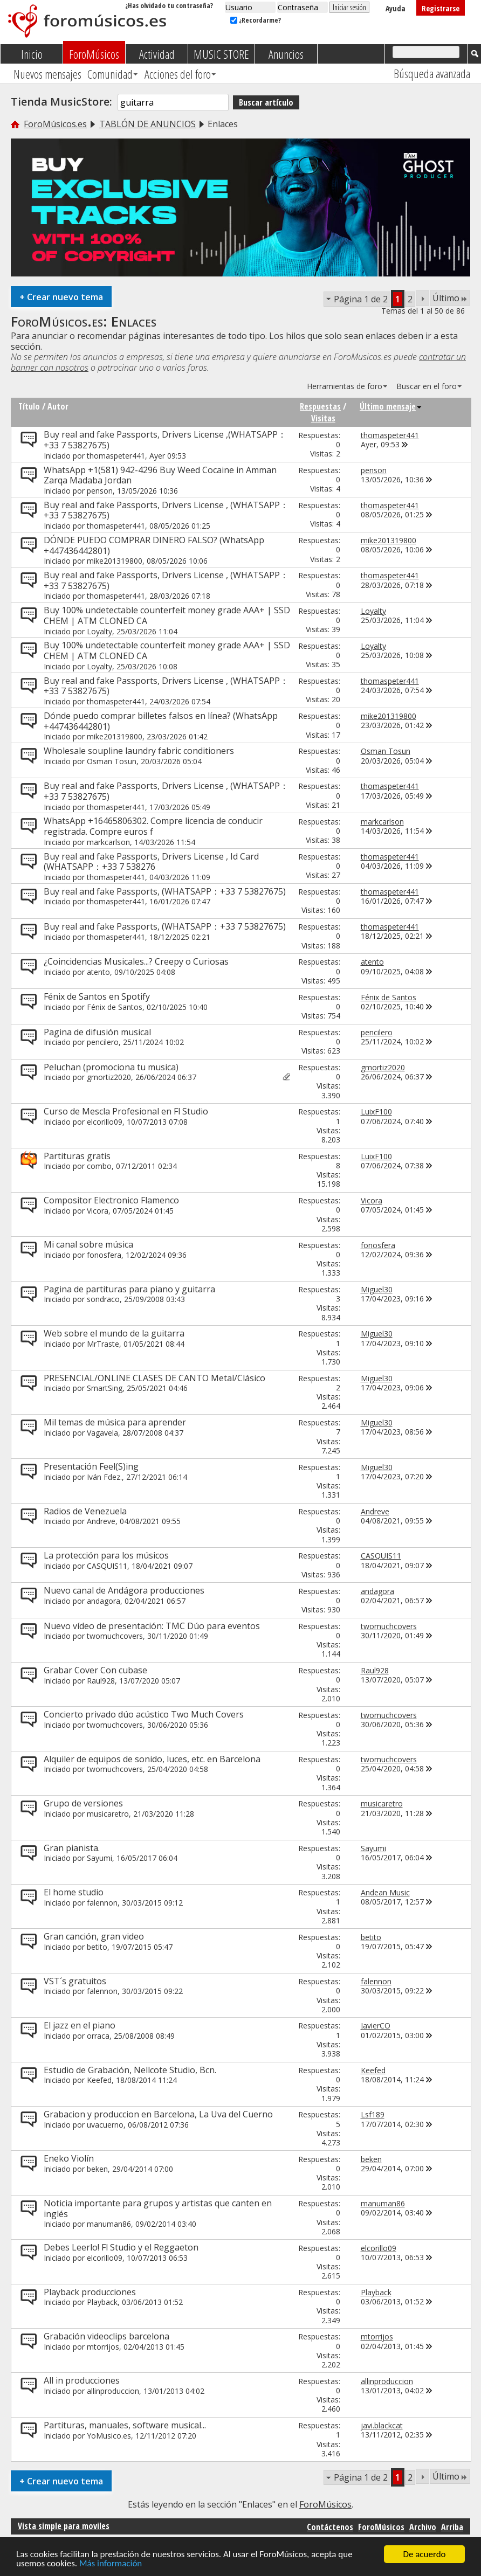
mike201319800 (114, 561)
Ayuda (396, 8)
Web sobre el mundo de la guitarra (114, 1333)
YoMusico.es (109, 2435)
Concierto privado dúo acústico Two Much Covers (144, 1714)
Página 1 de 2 (361, 299)
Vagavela (102, 1433)
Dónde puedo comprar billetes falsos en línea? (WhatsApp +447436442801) (161, 721)
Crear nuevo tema (61, 296)
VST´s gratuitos (75, 1981)
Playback (102, 2302)
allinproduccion (113, 2391)
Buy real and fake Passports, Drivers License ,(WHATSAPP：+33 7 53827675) (165, 439)
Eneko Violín (69, 2158)
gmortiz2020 (109, 1077)
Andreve (101, 1521)
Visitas (323, 418)
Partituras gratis (77, 1156)
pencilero (103, 1042)
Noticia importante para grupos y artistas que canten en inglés (158, 2208)
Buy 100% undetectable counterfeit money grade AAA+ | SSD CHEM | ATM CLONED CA (167, 615)
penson (100, 491)
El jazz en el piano (79, 2025)
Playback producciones (90, 2292)
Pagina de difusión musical (97, 1032)
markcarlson (108, 842)
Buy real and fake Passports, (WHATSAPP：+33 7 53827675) (165, 891)
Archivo (422, 2527)
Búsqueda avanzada (432, 73)
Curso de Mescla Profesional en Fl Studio (126, 1111)
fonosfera (104, 1255)
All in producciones (82, 2380)
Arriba (452, 2527)
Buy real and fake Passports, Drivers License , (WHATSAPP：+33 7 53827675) (166, 510)
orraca (98, 2036)
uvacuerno (105, 2125)
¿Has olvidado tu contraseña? (169, 5)
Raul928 (101, 1680)
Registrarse (440, 8)
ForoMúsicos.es (55, 124)
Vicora (97, 1211)
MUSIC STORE (221, 54)
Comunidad (110, 74)
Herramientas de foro (344, 386)
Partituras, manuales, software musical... (125, 2425)
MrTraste (103, 1344)
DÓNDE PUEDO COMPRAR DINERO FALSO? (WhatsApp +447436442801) (154, 545)
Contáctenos (330, 2527)
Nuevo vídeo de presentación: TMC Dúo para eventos (152, 1626)
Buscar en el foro (426, 386)
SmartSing (104, 1388)
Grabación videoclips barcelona (106, 2336)
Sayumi (99, 1858)
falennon (102, 1903)
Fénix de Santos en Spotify (97, 996)
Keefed (99, 2080)
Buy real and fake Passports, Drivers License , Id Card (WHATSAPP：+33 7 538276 (151, 861)
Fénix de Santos (114, 1007)
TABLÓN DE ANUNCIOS (147, 124)
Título (29, 406)
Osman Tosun (111, 761)
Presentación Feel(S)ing (91, 1466)
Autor (57, 406)
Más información (110, 2564)
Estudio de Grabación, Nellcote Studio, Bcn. (130, 2070)
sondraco (103, 1299)
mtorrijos (103, 2347)
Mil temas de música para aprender (115, 1422)
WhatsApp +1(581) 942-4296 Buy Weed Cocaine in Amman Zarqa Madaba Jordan (160, 475)
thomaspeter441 (116, 456)
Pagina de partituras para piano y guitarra (129, 1289)
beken (97, 2169)
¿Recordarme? (255, 20)
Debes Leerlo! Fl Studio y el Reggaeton (121, 2247)
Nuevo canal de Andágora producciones (124, 1590)
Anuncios (286, 54)
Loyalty (99, 631)
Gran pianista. (72, 1848)
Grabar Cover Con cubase (95, 1670)
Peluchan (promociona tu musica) (111, 1067)
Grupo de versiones (83, 1803)
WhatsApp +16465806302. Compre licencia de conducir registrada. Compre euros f (153, 826)
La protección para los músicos (106, 1555)
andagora (103, 1601)
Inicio (32, 54)
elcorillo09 (104, 1122)
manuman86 (109, 2224)
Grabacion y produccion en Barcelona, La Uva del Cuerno (158, 2114)
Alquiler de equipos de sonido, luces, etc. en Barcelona (152, 1759)
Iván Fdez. (104, 1477)
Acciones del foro (178, 74)
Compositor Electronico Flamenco (111, 1200)
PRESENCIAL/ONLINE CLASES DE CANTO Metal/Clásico (154, 1378)
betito (97, 1947)
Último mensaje (391, 406)
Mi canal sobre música (88, 1244)
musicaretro (108, 1814)
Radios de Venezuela (85, 1511)
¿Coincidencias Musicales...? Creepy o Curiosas (136, 961)
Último (450, 298)
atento (98, 972)
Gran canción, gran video (94, 1936)
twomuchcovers (115, 1636)
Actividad (157, 54)
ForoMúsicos (94, 54)
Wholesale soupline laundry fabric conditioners (139, 751)
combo (99, 1166)
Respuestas (320, 406)
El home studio (74, 1892)
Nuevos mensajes (47, 74)
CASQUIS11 (107, 1566)
